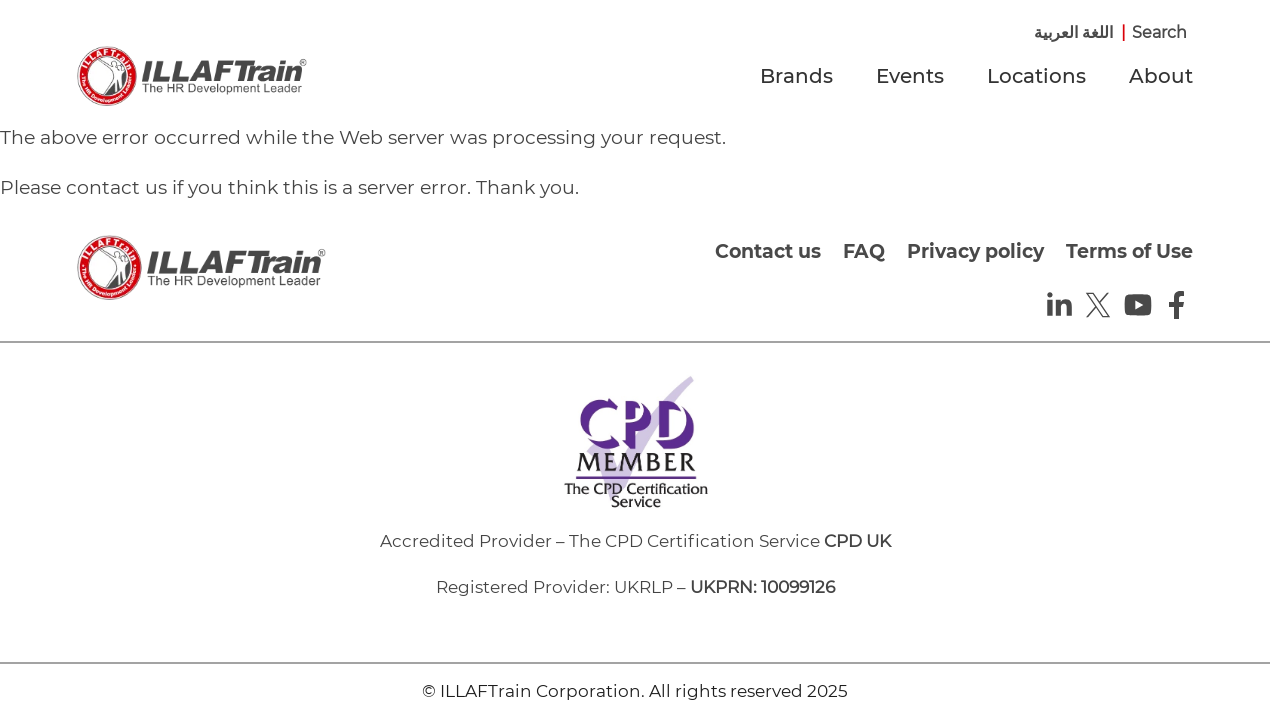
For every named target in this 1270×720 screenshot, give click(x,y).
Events (910, 76)
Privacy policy (975, 251)
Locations (1036, 76)
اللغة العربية (1073, 32)
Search (1159, 32)
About (1161, 76)
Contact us (768, 251)
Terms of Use (1129, 251)
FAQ (864, 251)
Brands (796, 76)
